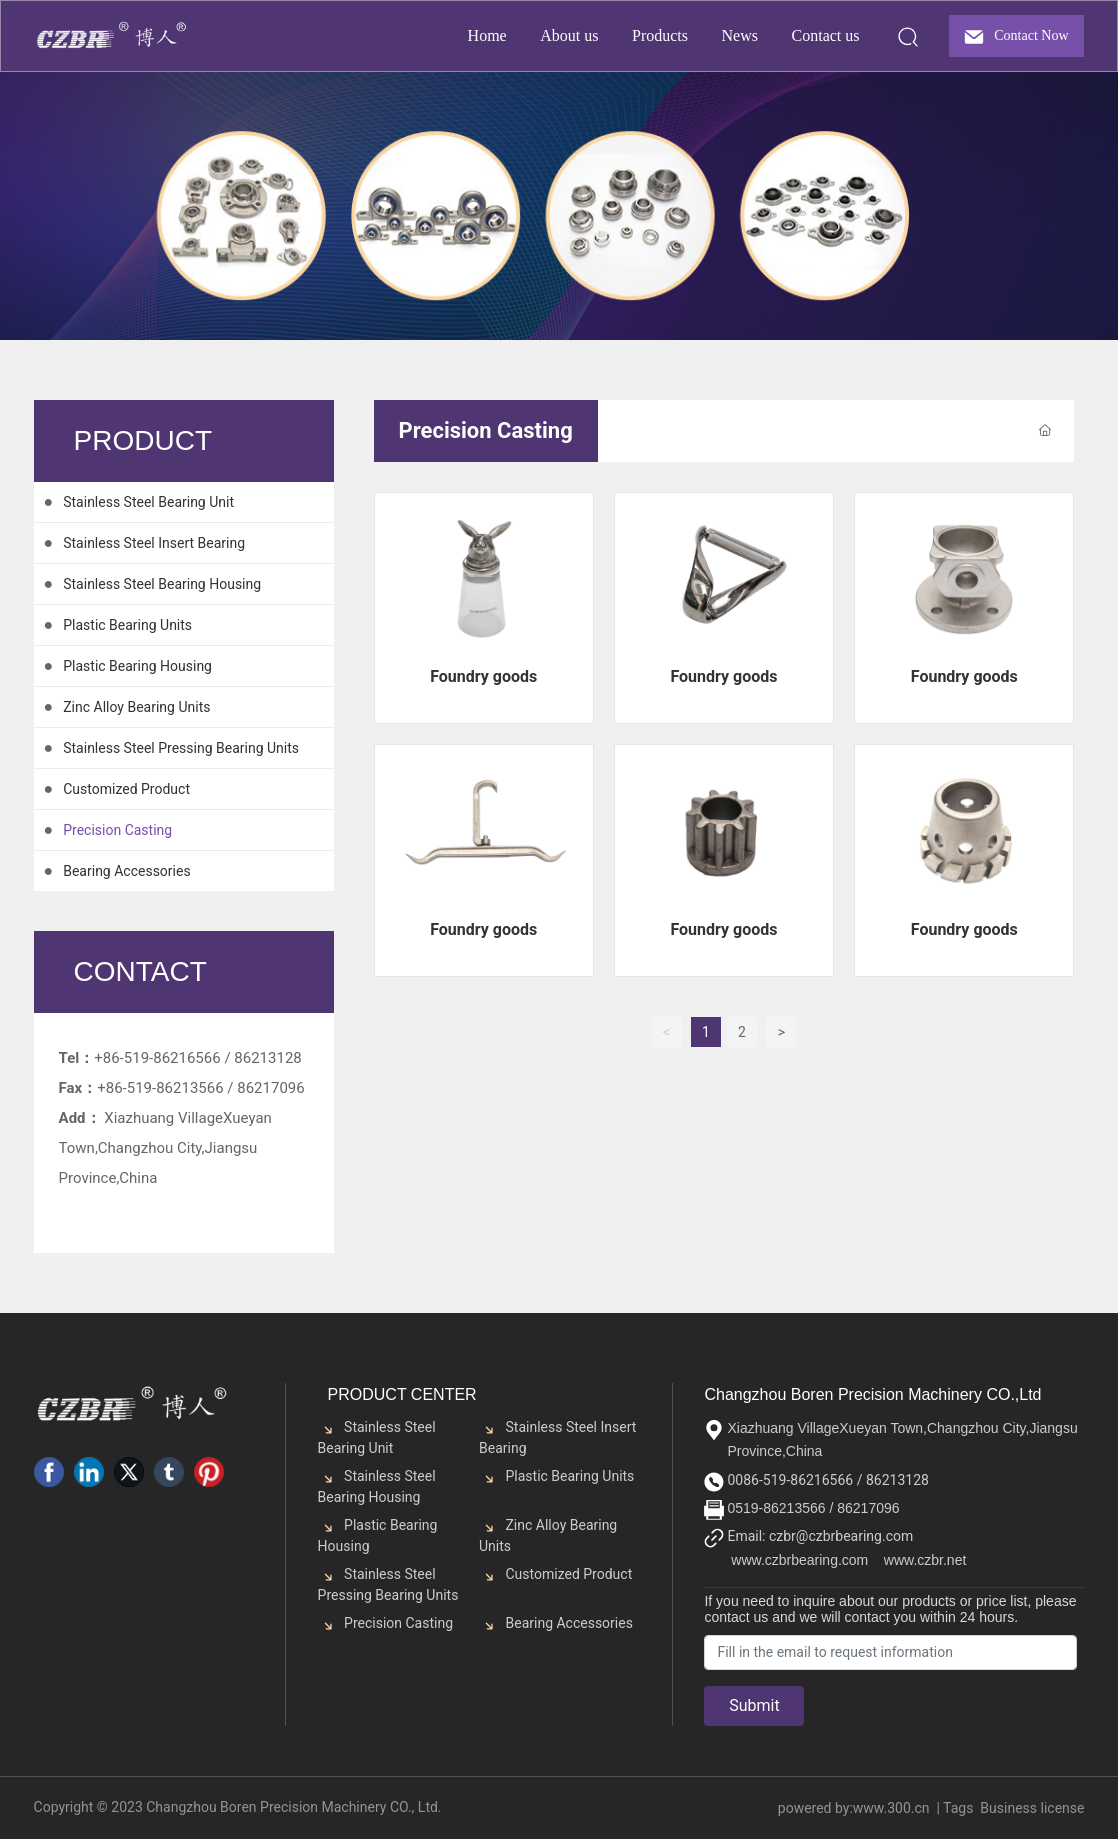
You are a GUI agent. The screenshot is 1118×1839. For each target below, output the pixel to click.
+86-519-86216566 (157, 1058)
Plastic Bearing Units (569, 1476)
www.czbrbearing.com (799, 1560)
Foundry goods (483, 676)
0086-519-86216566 (791, 1480)
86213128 (267, 1058)
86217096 (868, 1508)
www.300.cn (891, 1808)
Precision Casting (398, 1623)
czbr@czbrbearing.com (840, 1536)
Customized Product (568, 1574)
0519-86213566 (776, 1508)
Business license (1032, 1808)
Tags (958, 1808)
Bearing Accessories (568, 1623)
